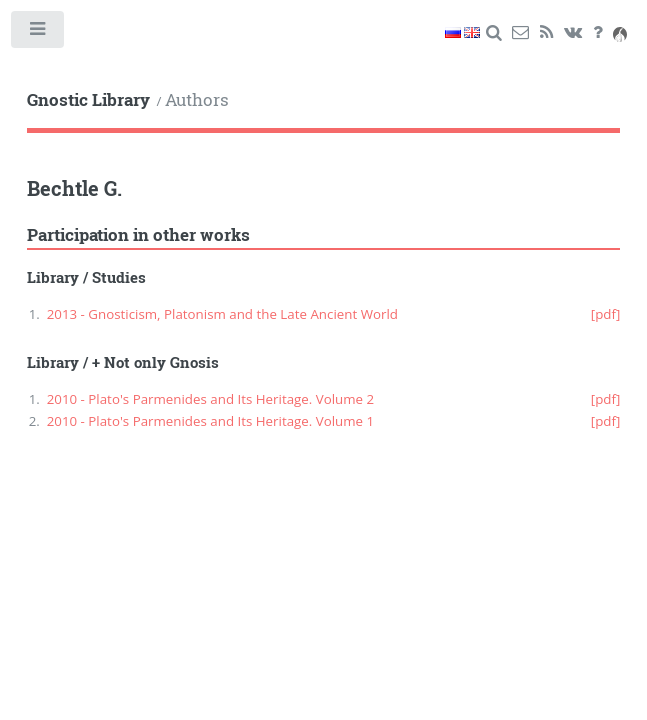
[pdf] (606, 314)
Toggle (38, 33)
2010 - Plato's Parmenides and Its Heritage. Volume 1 (211, 421)
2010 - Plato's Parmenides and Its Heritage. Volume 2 (211, 399)
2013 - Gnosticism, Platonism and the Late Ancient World (222, 314)
